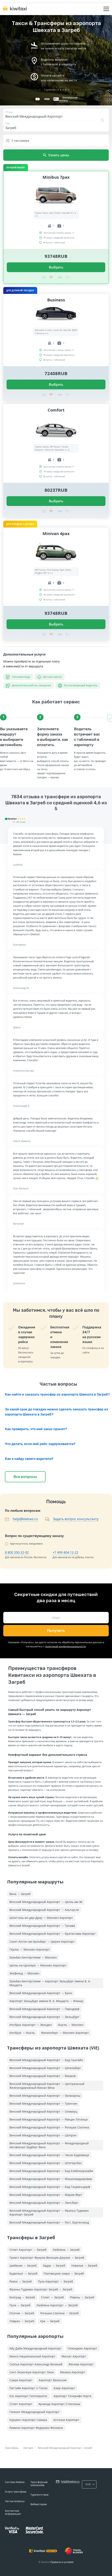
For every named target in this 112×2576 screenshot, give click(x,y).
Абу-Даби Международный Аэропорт (35, 2348)
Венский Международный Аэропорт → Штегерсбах (45, 2163)
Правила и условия (62, 2562)
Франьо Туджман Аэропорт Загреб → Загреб (40, 2289)
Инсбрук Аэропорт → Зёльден (30, 2025)
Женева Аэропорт (81, 2364)
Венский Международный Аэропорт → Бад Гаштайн (46, 2060)
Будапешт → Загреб (23, 2273)
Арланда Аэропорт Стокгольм (59, 2404)
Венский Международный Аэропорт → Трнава (42, 1926)
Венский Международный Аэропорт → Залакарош (44, 2096)
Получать (56, 1630)
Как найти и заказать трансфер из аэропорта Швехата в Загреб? (57, 1394)
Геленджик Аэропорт (82, 2348)
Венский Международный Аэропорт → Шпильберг (45, 2068)
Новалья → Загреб (84, 2265)
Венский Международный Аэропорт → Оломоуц (43, 2111)
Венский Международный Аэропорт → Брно (40, 1993)
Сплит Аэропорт (20, 2404)
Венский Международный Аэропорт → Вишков (42, 2076)
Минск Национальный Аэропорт (32, 2356)
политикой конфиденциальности (65, 1646)
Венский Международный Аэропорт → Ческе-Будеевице (49, 2155)
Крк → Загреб (49, 2321)
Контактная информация (13, 2512)
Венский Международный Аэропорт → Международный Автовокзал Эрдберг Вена (49, 2145)
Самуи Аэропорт (20, 2380)
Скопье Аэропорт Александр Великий (35, 2364)
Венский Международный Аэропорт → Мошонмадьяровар (50, 2179)
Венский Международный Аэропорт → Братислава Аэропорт (52, 1934)
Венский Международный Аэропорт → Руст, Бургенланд (49, 2222)
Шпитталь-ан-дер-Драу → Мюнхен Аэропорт (41, 1918)
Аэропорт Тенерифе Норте (72, 2396)
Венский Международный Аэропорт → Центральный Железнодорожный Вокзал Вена (46, 2086)
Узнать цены (56, 155)
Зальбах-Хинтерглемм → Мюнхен (33, 1957)
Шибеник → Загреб (23, 2265)
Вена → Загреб (19, 1894)
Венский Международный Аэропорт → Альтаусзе (44, 1910)
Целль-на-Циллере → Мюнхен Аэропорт (37, 1965)
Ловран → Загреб (21, 2321)
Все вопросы (25, 1477)
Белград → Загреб (22, 2297)
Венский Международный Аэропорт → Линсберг (43, 2203)
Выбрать (56, 267)
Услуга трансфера (15, 2491)
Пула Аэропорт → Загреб (55, 2281)
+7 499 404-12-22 (65, 1552)
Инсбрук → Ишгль (22, 2033)
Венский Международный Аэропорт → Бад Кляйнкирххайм (51, 2171)
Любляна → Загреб (66, 2250)
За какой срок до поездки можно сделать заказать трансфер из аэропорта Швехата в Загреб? (56, 1411)
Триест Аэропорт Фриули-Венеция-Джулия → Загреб (46, 2258)
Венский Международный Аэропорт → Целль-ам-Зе (45, 1902)
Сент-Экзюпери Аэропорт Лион (31, 2372)
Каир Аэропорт (64, 2388)
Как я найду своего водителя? (29, 1459)
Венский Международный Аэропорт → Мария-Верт (45, 2195)
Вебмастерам (38, 2504)
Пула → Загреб (19, 2305)
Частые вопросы (15, 2501)
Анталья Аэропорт (66, 2420)
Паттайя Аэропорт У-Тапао (28, 2388)
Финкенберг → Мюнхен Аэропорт (65, 2033)
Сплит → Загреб (52, 2297)
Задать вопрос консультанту (76, 1519)
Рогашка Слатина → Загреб (59, 2313)
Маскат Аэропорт (74, 2356)
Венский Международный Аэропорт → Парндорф (44, 2009)
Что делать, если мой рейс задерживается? (40, 1444)
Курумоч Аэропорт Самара (28, 2420)
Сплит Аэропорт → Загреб (27, 2250)
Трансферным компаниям (39, 2483)
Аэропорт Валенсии (53, 2380)
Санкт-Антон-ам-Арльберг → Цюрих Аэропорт (42, 1941)
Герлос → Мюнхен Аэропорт (29, 1949)
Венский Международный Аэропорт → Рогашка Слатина (49, 2127)
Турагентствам (39, 2494)
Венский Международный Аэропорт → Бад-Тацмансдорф (49, 2187)
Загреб (88, 2448)
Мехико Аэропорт (72, 2372)
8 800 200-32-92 (17, 1552)
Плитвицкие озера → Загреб (64, 2273)
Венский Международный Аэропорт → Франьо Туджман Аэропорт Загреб (49, 2212)
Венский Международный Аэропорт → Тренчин (43, 2103)
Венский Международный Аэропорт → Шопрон (42, 2135)
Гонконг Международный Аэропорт (34, 2412)
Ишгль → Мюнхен (70, 2025)
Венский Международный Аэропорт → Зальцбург (44, 2017)
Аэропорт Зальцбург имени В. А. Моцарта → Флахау (46, 2001)
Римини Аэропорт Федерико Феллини (36, 2428)
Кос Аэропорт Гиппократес (28, 2396)
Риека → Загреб (20, 2281)
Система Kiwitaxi (15, 2482)
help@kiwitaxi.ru (25, 1519)
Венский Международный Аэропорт (60, 2448)
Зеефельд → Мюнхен (24, 1973)
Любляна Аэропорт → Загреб (57, 2305)
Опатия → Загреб (21, 2313)
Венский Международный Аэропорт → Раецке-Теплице (48, 2119)
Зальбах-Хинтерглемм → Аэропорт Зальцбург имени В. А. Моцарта (50, 1983)
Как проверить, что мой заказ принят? (36, 1429)
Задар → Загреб (54, 2265)
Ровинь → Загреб (82, 2297)
